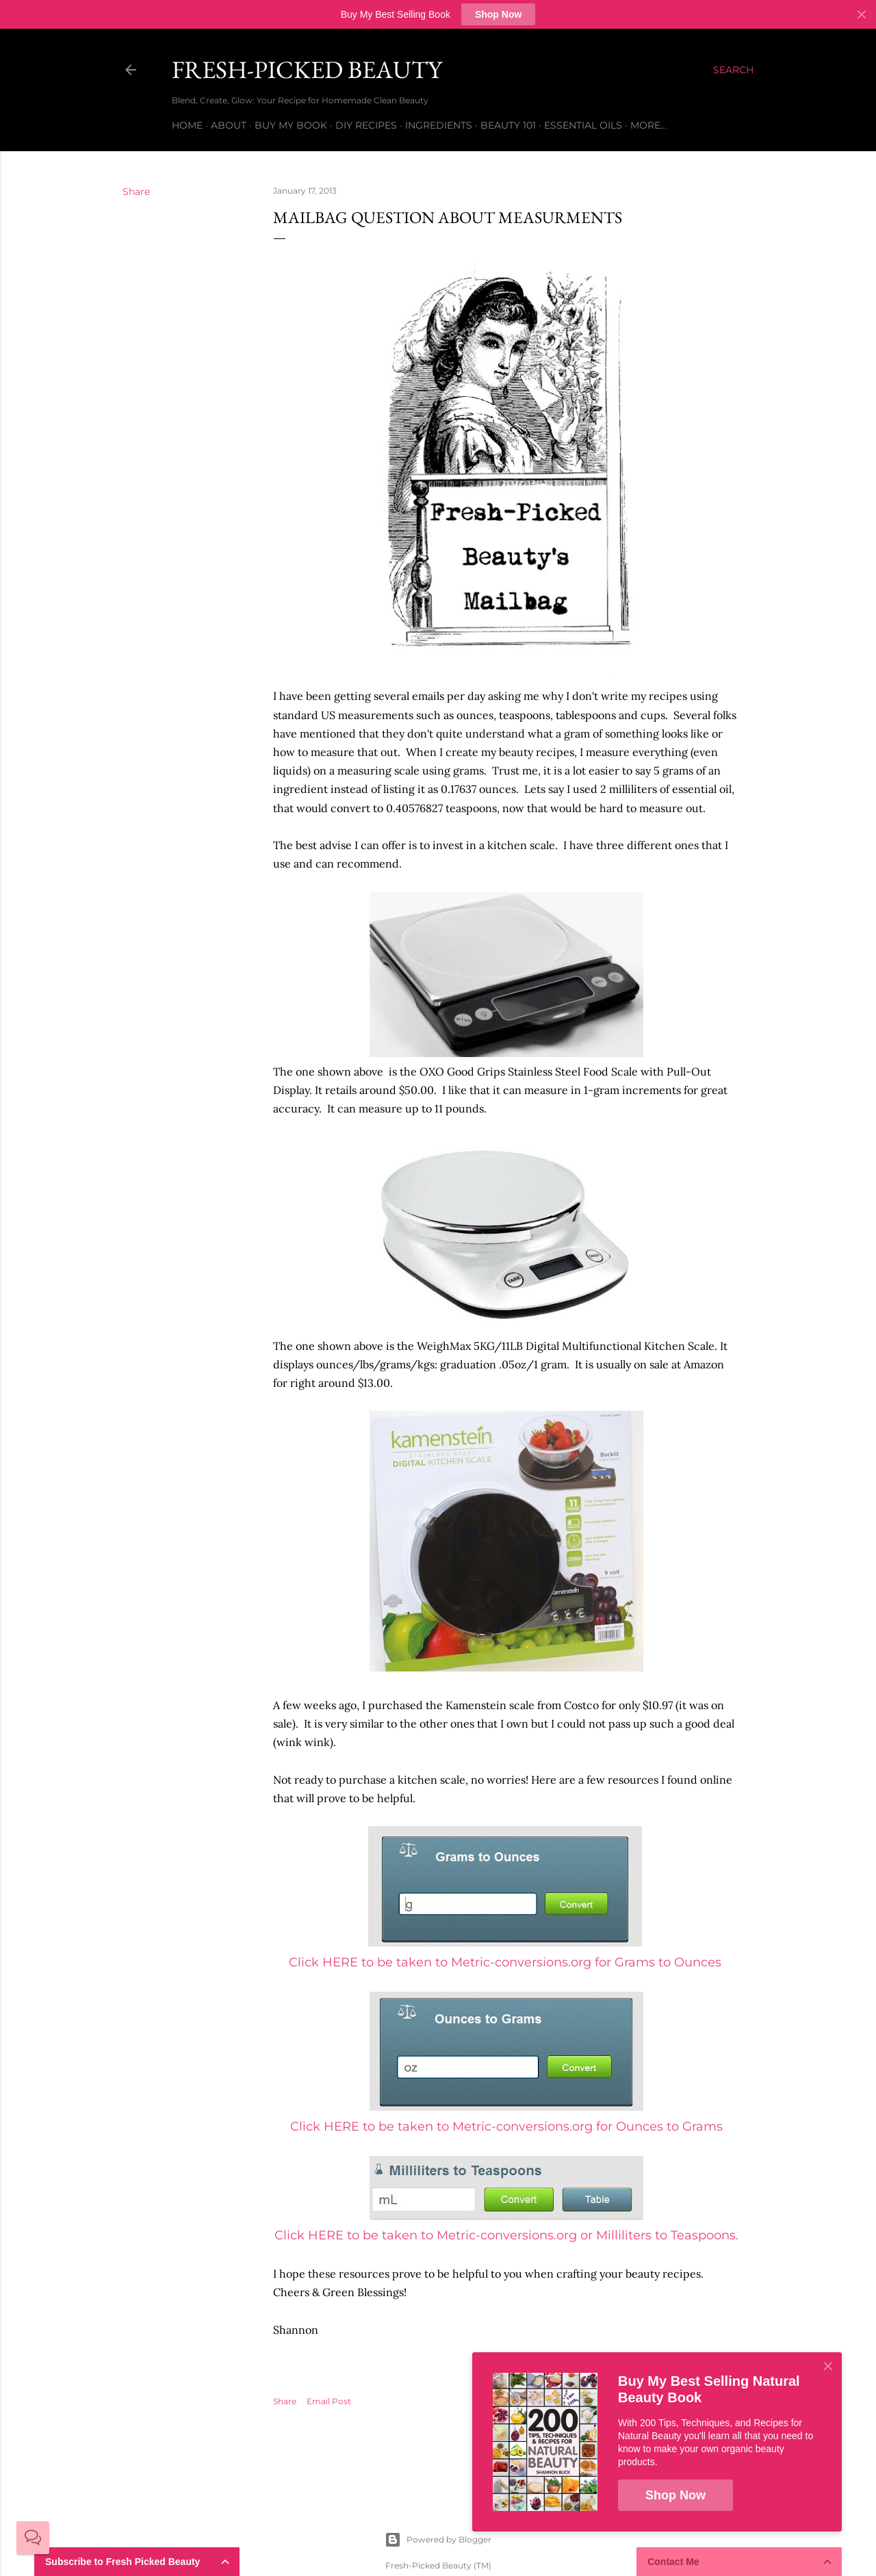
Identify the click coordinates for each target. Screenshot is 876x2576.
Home (187, 125)
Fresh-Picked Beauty (307, 69)
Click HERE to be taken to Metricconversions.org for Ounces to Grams (506, 2126)
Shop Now (498, 14)
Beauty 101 (508, 125)
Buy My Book (291, 125)
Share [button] (136, 191)
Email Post (329, 2401)
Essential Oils (583, 125)
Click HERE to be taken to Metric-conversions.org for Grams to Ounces (505, 1962)
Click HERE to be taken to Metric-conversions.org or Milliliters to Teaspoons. (506, 2235)
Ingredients (438, 125)
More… (648, 125)
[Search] (733, 69)
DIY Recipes (366, 125)
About (228, 125)
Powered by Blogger (438, 2540)
